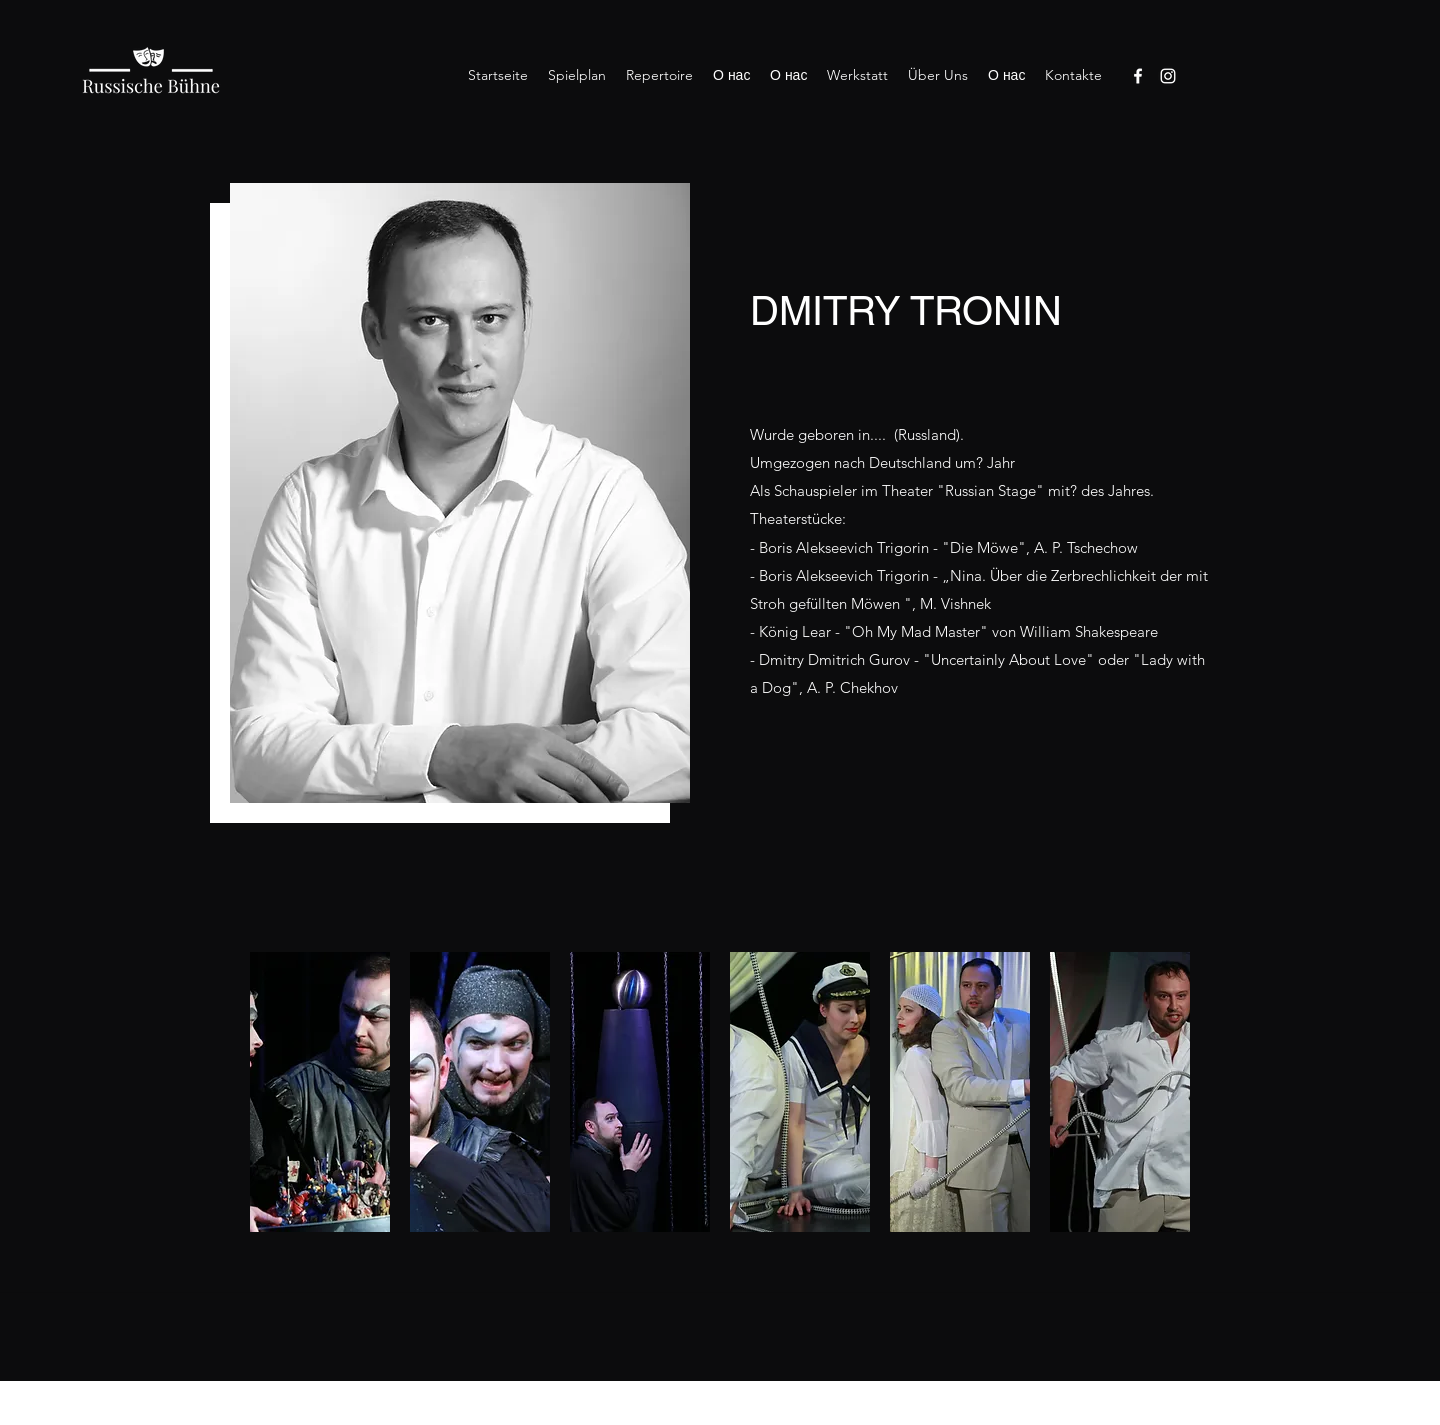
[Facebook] (1138, 76)
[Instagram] (1168, 76)
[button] (320, 1092)
